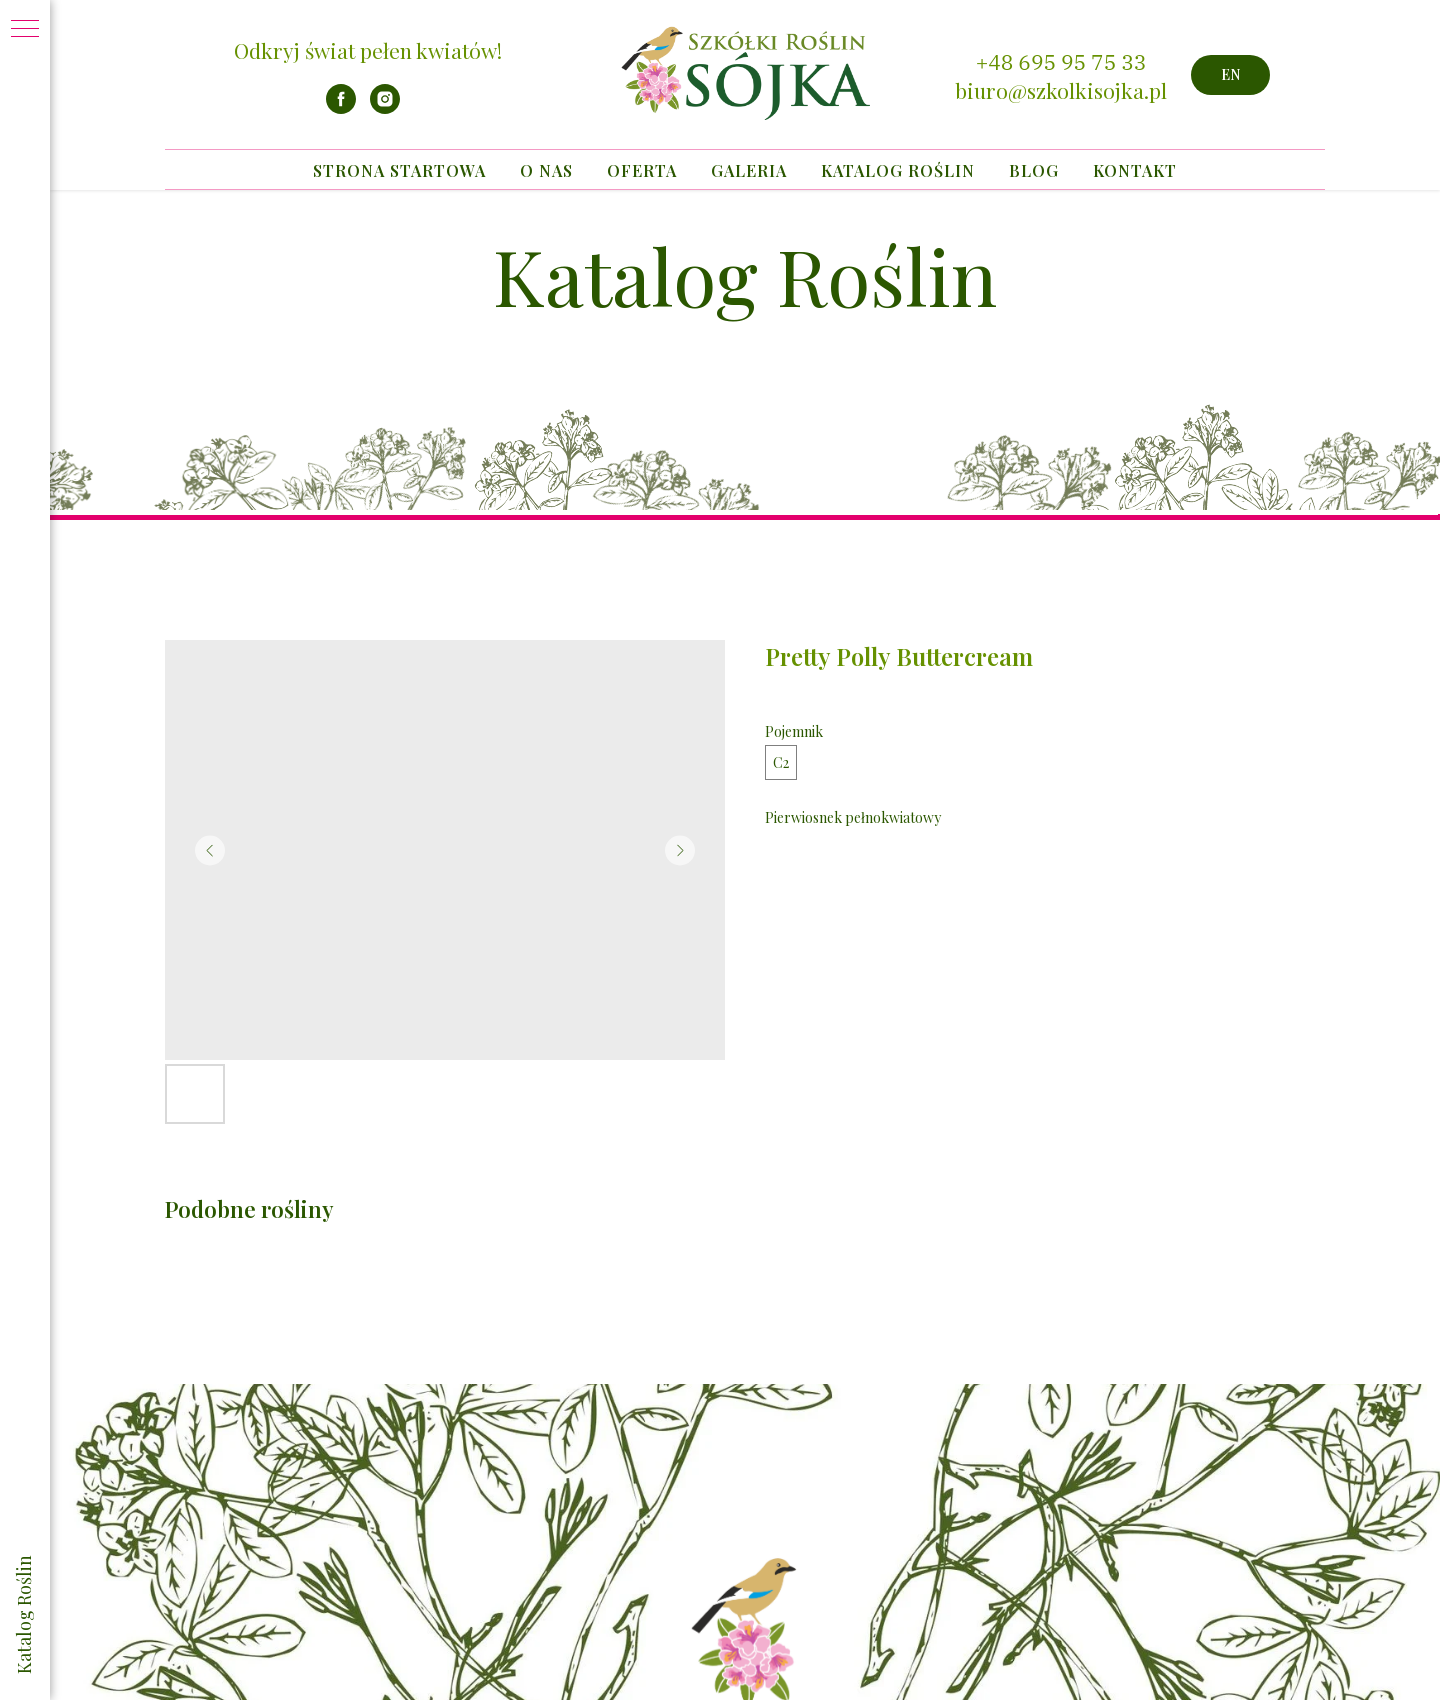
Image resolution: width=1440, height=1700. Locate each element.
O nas (546, 170)
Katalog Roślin (898, 170)
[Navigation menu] (25, 30)
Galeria (749, 170)
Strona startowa (399, 170)
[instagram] (385, 108)
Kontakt (1135, 170)
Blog (1034, 170)
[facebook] (341, 108)
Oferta (642, 170)
